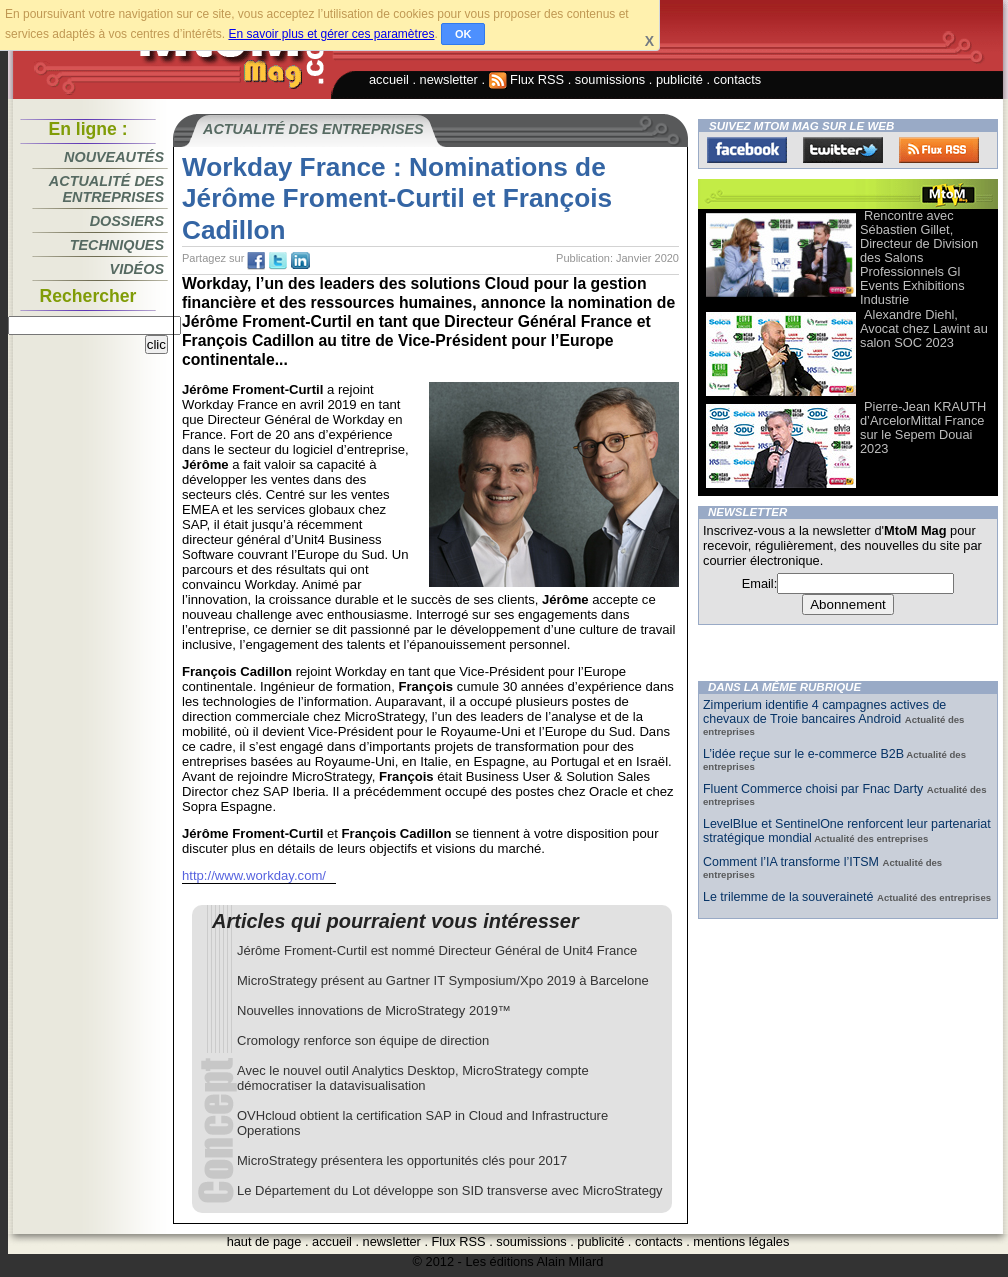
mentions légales (741, 1241)
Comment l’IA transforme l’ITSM (792, 862)
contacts (738, 79)
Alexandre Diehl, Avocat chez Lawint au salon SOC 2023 (924, 328)
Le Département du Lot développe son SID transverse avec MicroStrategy (450, 1190)
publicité (679, 79)
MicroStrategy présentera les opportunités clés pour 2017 (402, 1160)
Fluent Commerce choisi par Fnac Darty (815, 789)
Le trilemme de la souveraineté (790, 897)
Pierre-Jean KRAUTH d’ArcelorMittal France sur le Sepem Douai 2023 (923, 427)
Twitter (843, 150)
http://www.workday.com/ (254, 875)
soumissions (610, 79)
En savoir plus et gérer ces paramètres (331, 34)
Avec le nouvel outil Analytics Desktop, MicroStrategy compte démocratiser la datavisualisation (413, 1078)
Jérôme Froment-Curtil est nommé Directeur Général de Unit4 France (437, 950)
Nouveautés (114, 157)
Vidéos (137, 269)
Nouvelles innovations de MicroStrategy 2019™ (374, 1010)
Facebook (747, 150)
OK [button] (463, 34)
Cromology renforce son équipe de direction (363, 1040)
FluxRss (939, 150)
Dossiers (127, 221)
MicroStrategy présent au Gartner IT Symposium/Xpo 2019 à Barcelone (443, 980)
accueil (389, 79)
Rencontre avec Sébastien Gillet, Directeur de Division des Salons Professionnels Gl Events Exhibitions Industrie (919, 257)
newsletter (449, 79)
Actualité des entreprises (106, 189)
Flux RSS (527, 79)
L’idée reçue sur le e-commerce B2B (803, 754)
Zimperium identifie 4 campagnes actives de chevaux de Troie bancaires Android (824, 712)
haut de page (264, 1241)
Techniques (117, 245)
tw (278, 261)
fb (256, 261)
